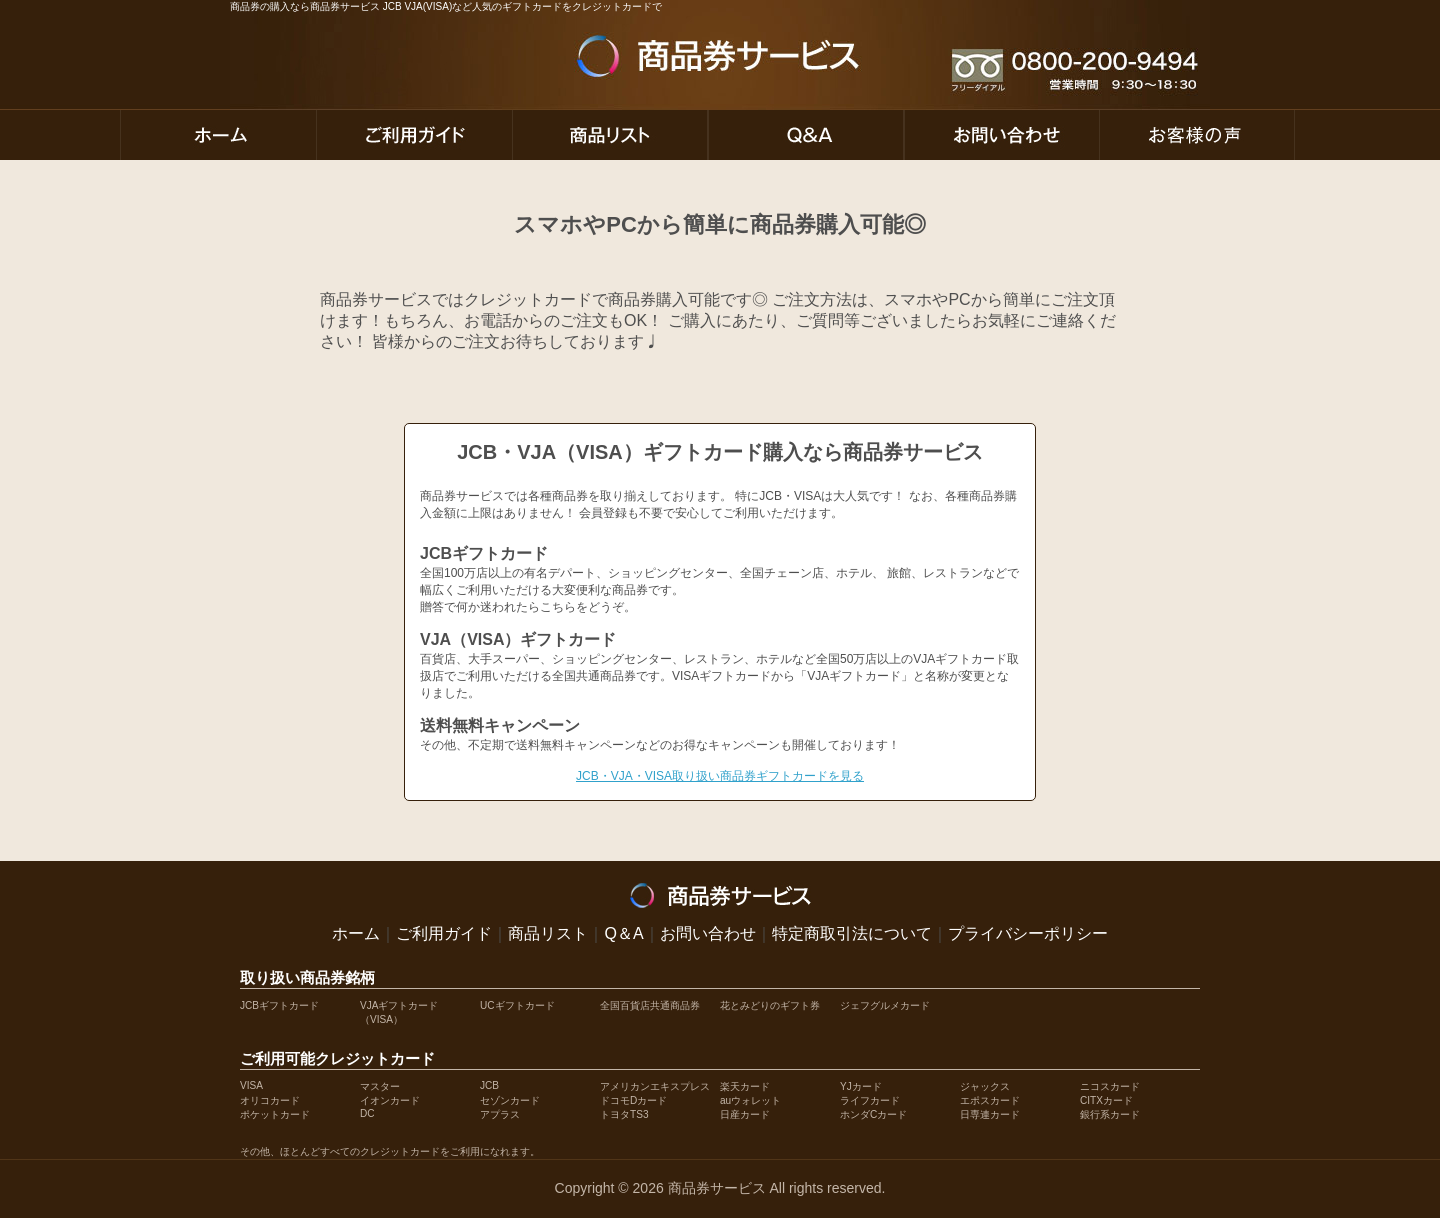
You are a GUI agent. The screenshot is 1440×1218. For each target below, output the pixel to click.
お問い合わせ (708, 933)
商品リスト (548, 933)
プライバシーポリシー (1028, 933)
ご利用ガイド (444, 933)
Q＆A (623, 933)
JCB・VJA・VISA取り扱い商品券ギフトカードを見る (720, 776)
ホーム (356, 933)
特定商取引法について (852, 933)
